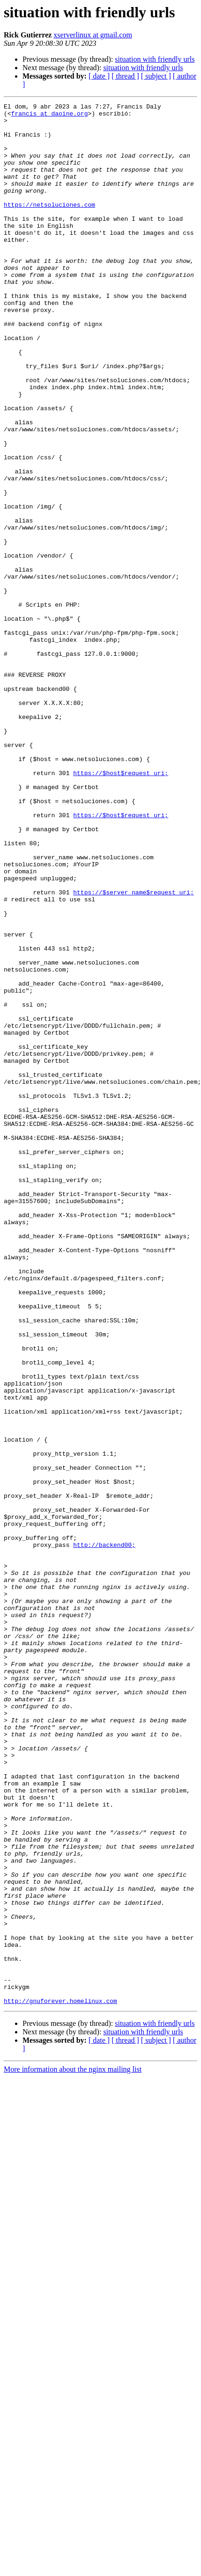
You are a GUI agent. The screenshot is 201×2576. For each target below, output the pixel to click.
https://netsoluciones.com (49, 225)
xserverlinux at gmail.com (92, 35)
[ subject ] (156, 76)
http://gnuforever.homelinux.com (60, 2381)
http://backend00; (104, 1833)
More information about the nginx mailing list (72, 2449)
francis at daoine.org (49, 116)
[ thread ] (125, 76)
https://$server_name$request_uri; (133, 1050)
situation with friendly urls (154, 59)
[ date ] (99, 76)
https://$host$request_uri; (120, 907)
